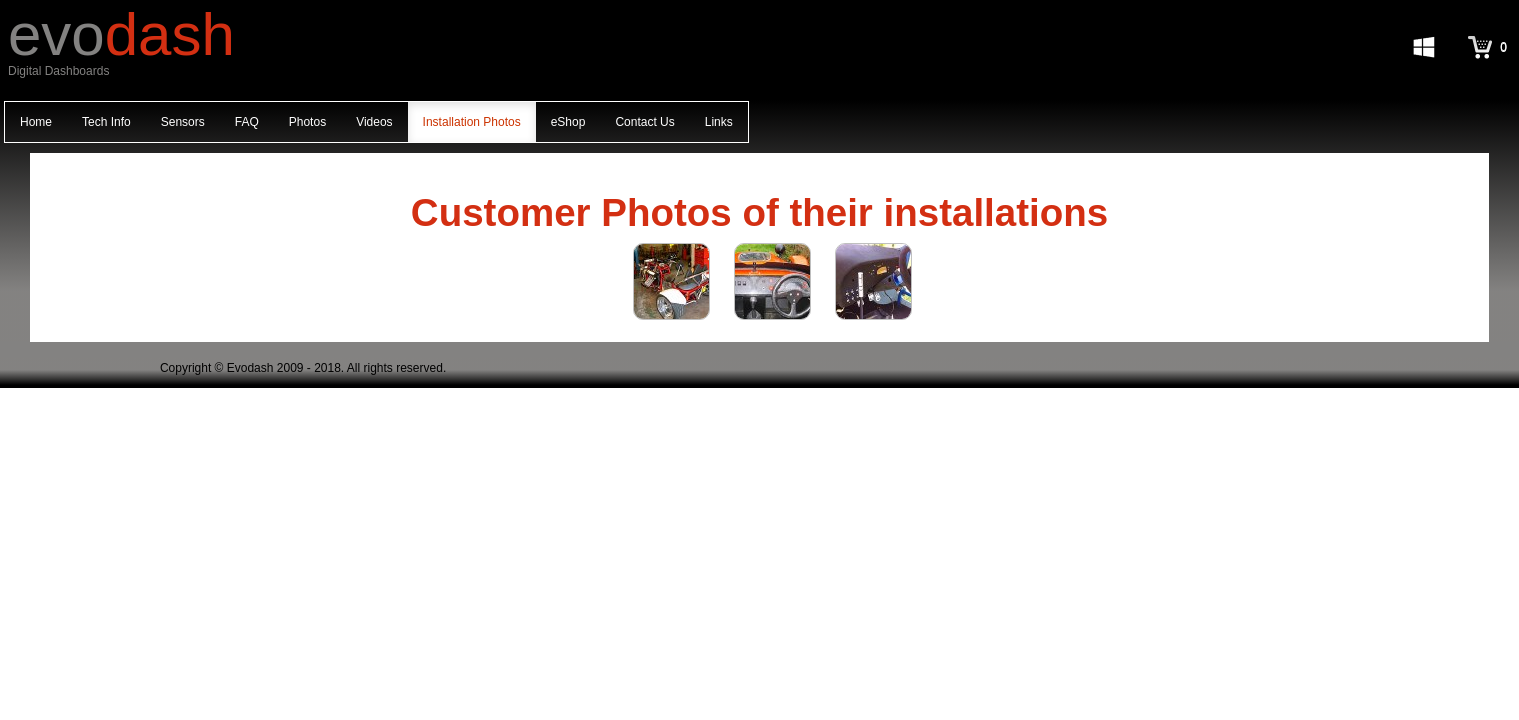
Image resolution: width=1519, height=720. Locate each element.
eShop (568, 122)
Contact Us (644, 122)
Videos (374, 122)
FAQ (247, 122)
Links (719, 122)
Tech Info (106, 122)
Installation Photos (472, 122)
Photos (307, 122)
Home (36, 122)
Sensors (183, 122)
